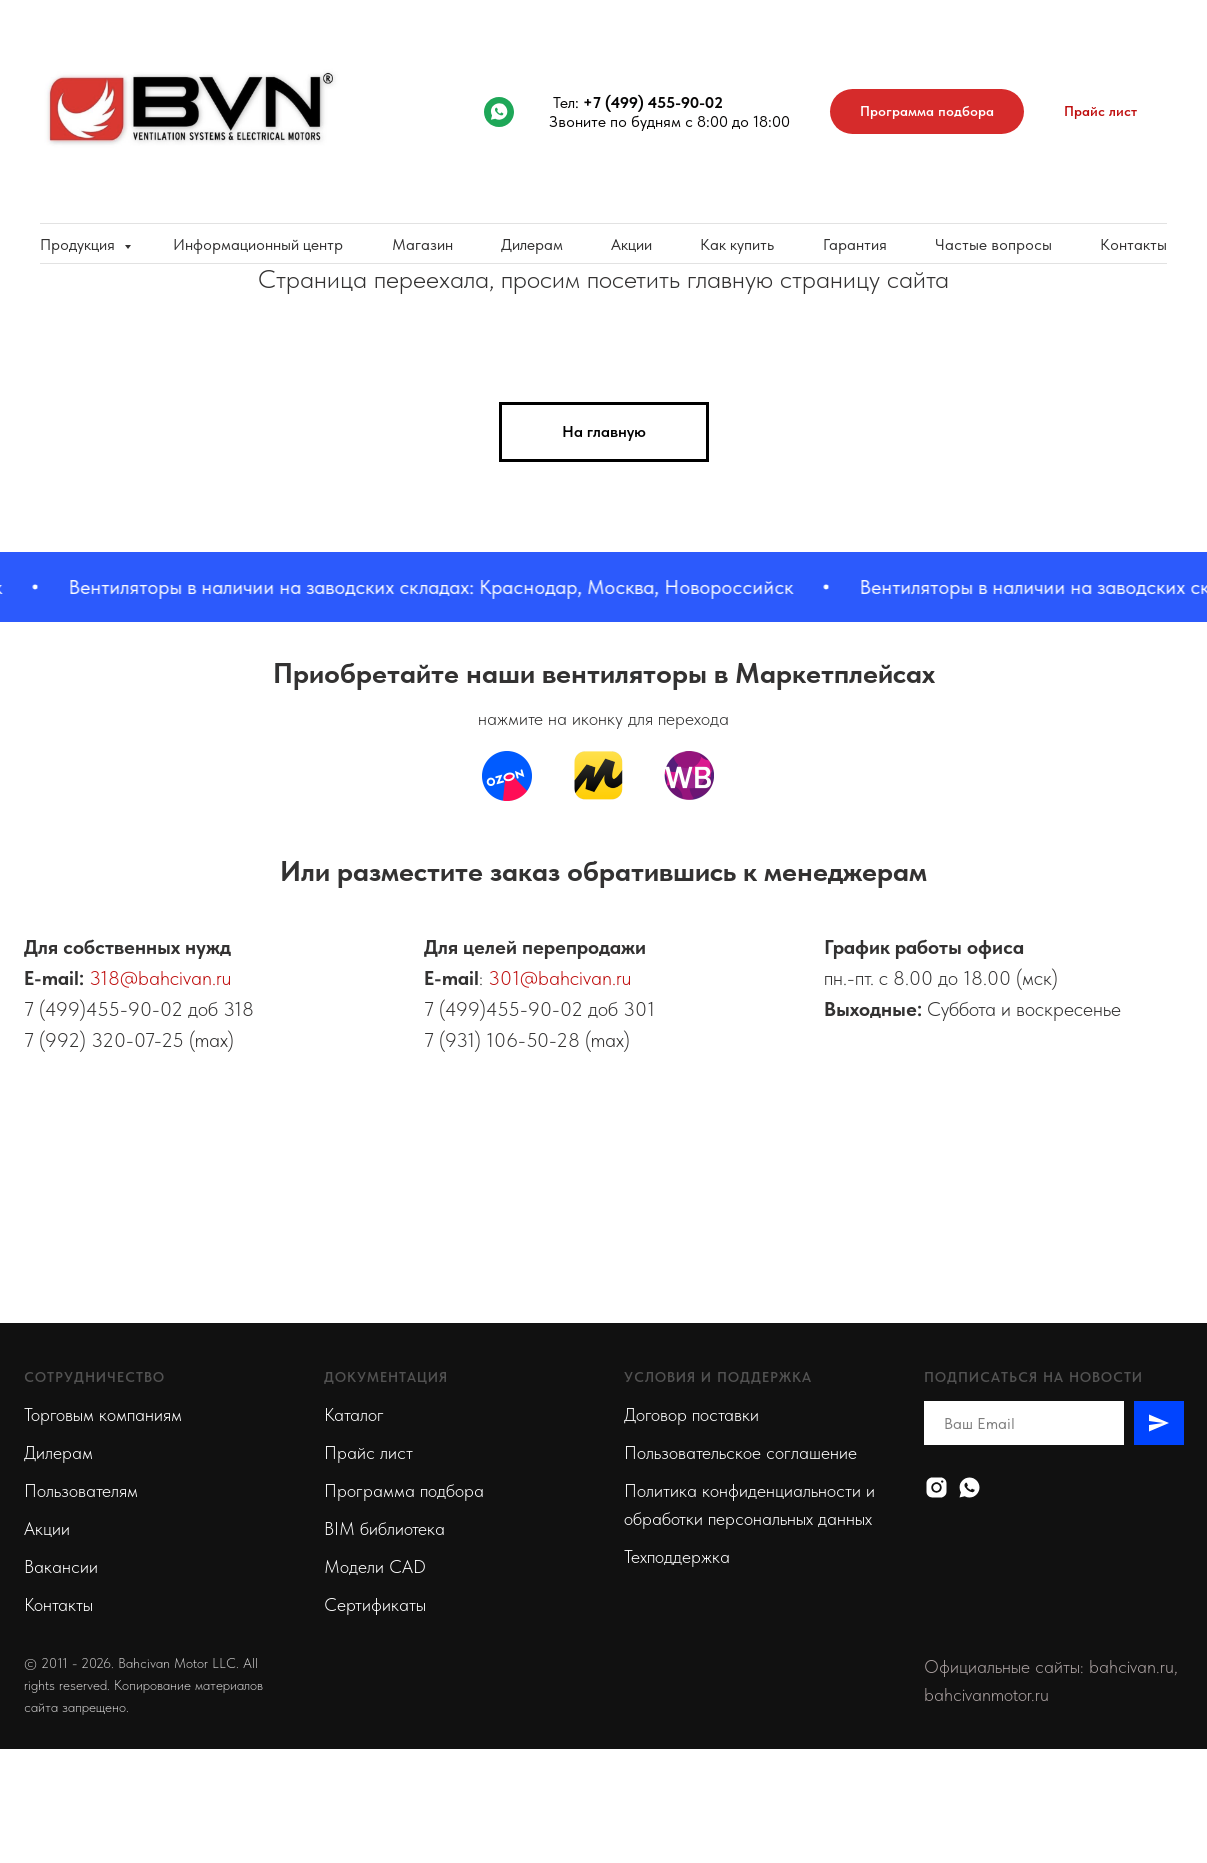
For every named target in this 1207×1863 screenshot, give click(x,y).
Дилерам (532, 244)
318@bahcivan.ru (160, 978)
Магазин (422, 244)
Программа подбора (404, 1490)
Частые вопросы (993, 244)
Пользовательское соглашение (740, 1452)
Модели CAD (375, 1566)
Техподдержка (677, 1556)
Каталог (354, 1414)
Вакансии (61, 1566)
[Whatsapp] (969, 1487)
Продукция (79, 244)
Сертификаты (375, 1604)
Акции (631, 244)
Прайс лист (368, 1452)
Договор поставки (691, 1414)
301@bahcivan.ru (559, 978)
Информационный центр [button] (258, 244)
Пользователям (81, 1490)
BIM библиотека (384, 1528)
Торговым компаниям (103, 1414)
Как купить (737, 244)
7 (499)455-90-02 (103, 1009)
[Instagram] (936, 1487)
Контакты (1133, 244)
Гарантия (855, 244)
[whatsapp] (499, 112)
